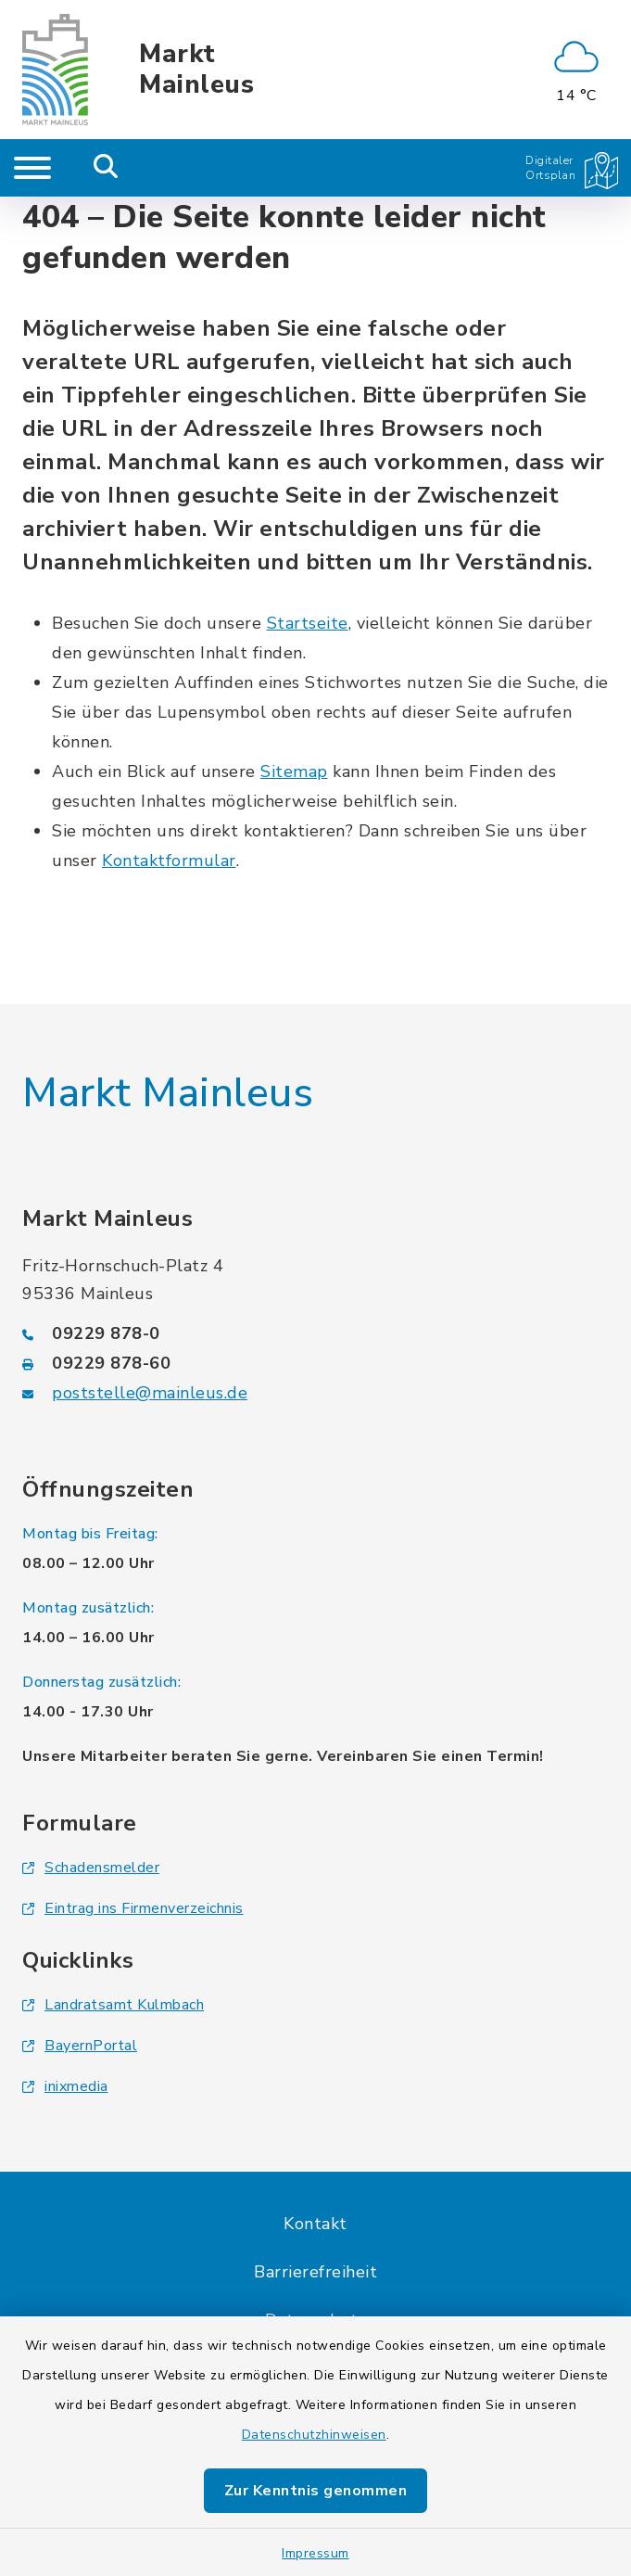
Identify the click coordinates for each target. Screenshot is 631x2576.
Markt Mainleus (196, 69)
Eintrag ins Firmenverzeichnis (133, 1908)
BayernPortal (79, 2045)
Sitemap (294, 771)
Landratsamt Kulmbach (113, 2005)
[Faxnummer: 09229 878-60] (315, 1363)
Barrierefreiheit (315, 2272)
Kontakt (315, 2224)
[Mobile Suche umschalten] (106, 168)
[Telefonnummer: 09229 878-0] (315, 1333)
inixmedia (65, 2086)
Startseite (307, 623)
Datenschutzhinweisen (314, 2434)
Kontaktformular (169, 860)
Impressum (315, 2553)
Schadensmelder (90, 1867)
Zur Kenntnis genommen (316, 2490)
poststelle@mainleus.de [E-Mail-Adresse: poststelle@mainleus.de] (149, 1393)
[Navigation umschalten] (32, 168)
